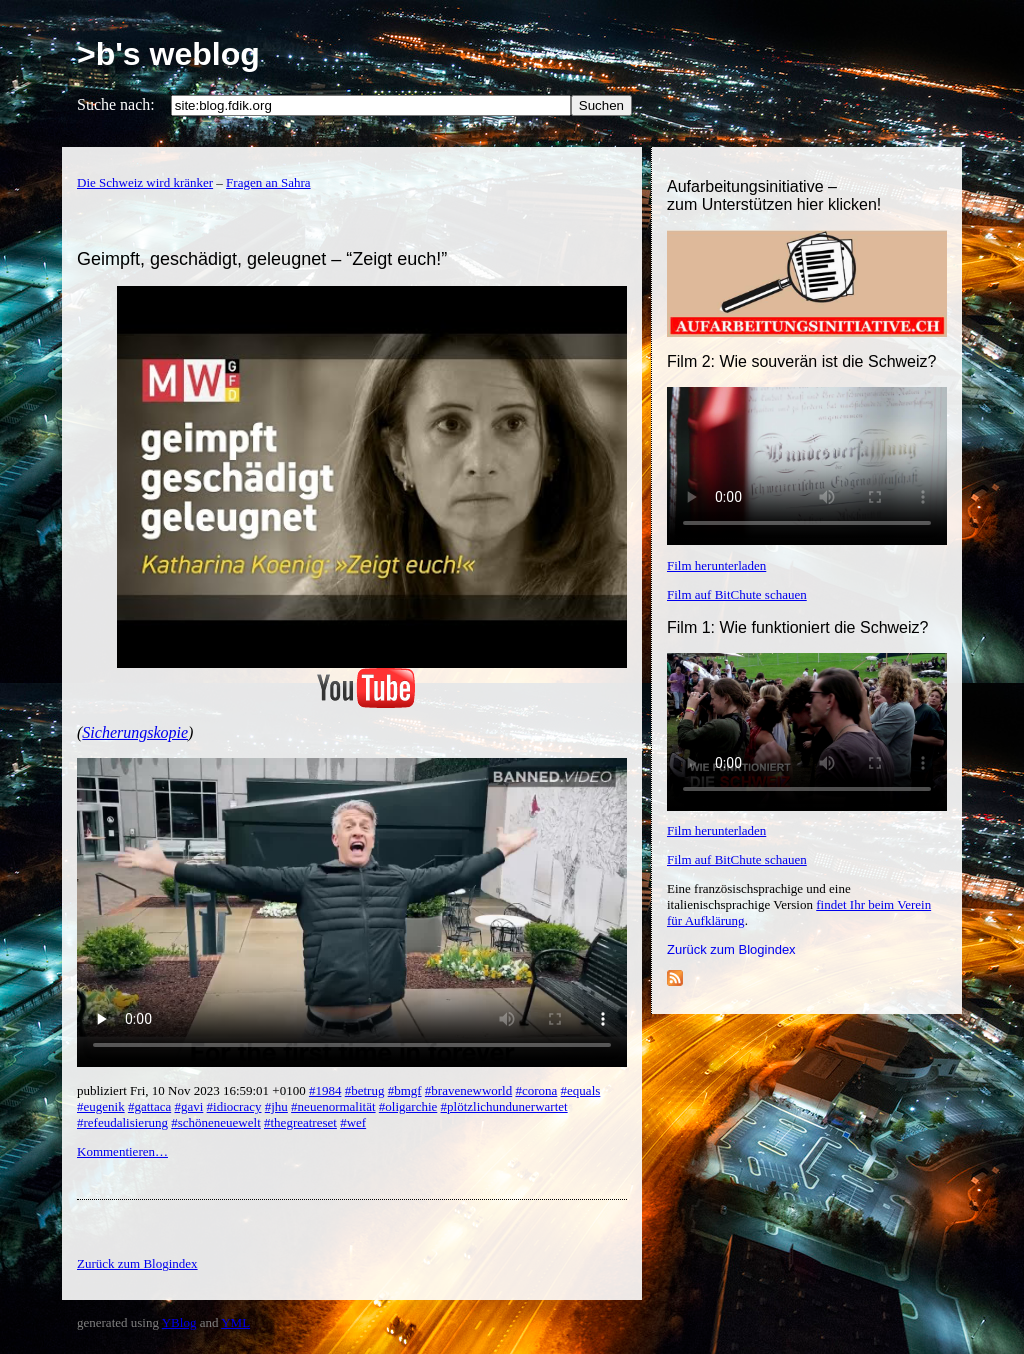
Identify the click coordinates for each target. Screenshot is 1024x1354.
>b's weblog (168, 54)
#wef (353, 1122)
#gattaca (149, 1106)
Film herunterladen (716, 565)
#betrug (365, 1090)
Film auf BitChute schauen (737, 594)
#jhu (276, 1106)
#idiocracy (234, 1106)
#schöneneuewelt (216, 1122)
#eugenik (101, 1106)
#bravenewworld (468, 1090)
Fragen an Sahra (268, 182)
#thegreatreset (300, 1122)
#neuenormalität (333, 1106)
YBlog (179, 1322)
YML (235, 1322)
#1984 (325, 1090)
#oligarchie (408, 1106)
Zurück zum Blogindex (731, 949)
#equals (581, 1090)
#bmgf (405, 1090)
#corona (536, 1090)
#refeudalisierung (122, 1122)
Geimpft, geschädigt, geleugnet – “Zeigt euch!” (262, 259)
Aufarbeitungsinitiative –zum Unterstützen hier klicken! (774, 195)
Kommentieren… (122, 1151)
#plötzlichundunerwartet (504, 1106)
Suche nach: (116, 104)
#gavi (188, 1106)
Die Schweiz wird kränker (145, 182)
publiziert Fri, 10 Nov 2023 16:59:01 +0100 (193, 1090)
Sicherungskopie (135, 732)
